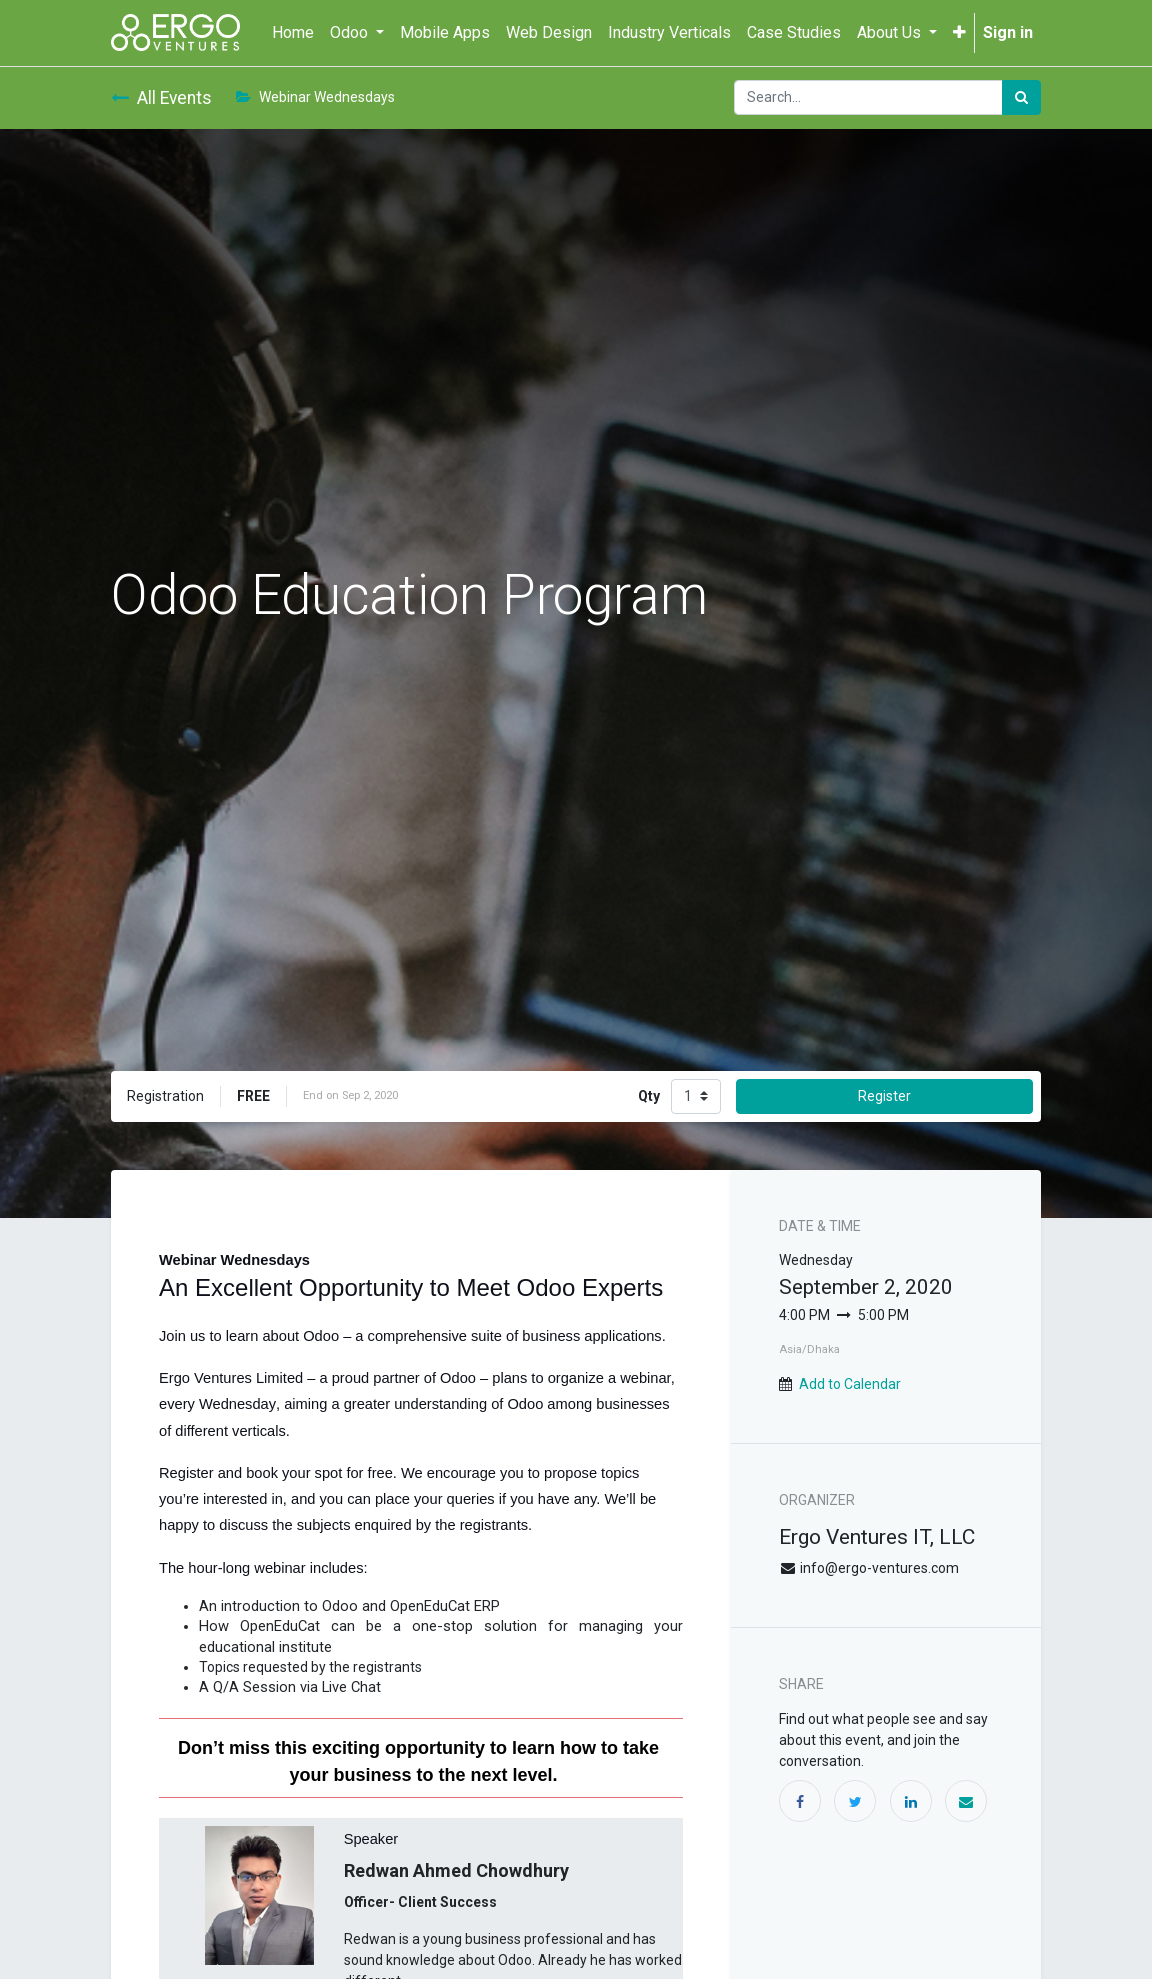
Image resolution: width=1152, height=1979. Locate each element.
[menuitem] (293, 33)
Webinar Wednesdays (315, 97)
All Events (161, 98)
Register (884, 1096)
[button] (959, 33)
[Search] (1021, 97)
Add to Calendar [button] (850, 1384)
